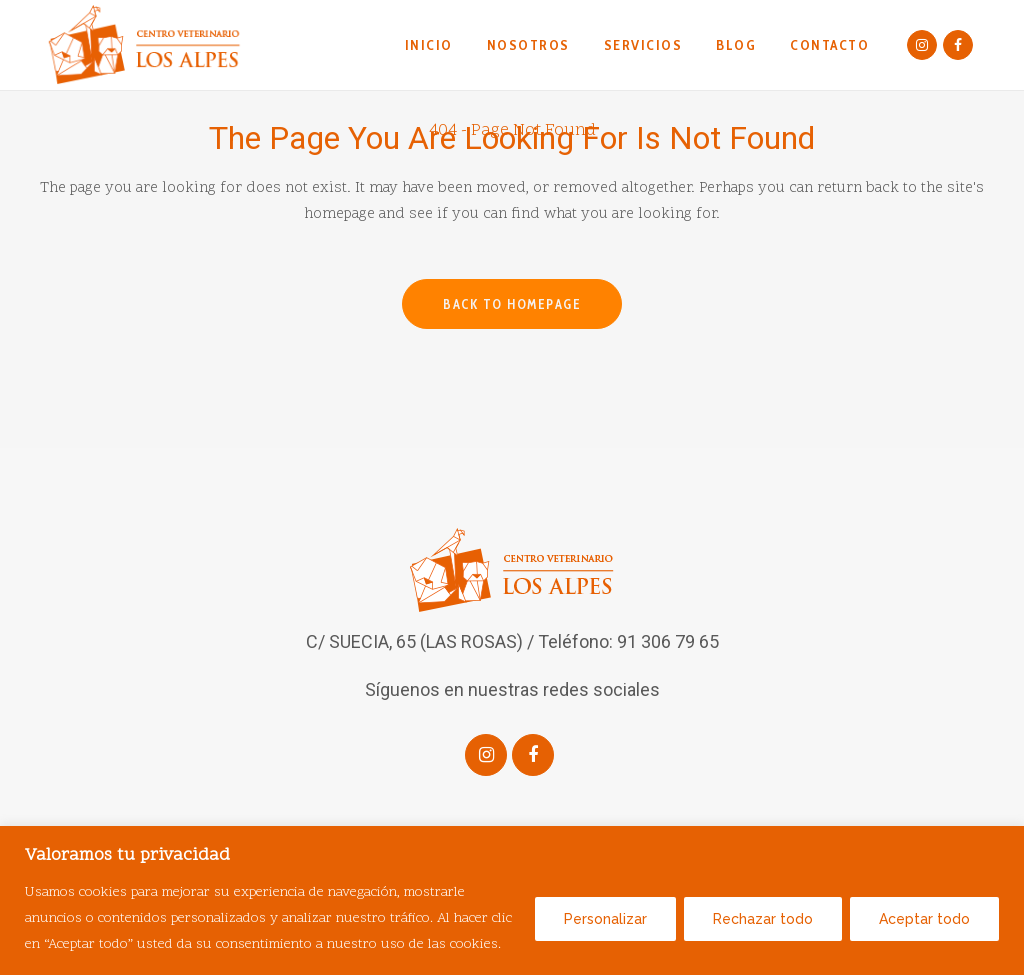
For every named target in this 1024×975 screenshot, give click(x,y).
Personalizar (605, 919)
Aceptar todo (924, 919)
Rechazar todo (763, 919)
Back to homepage (512, 304)
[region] (512, 900)
